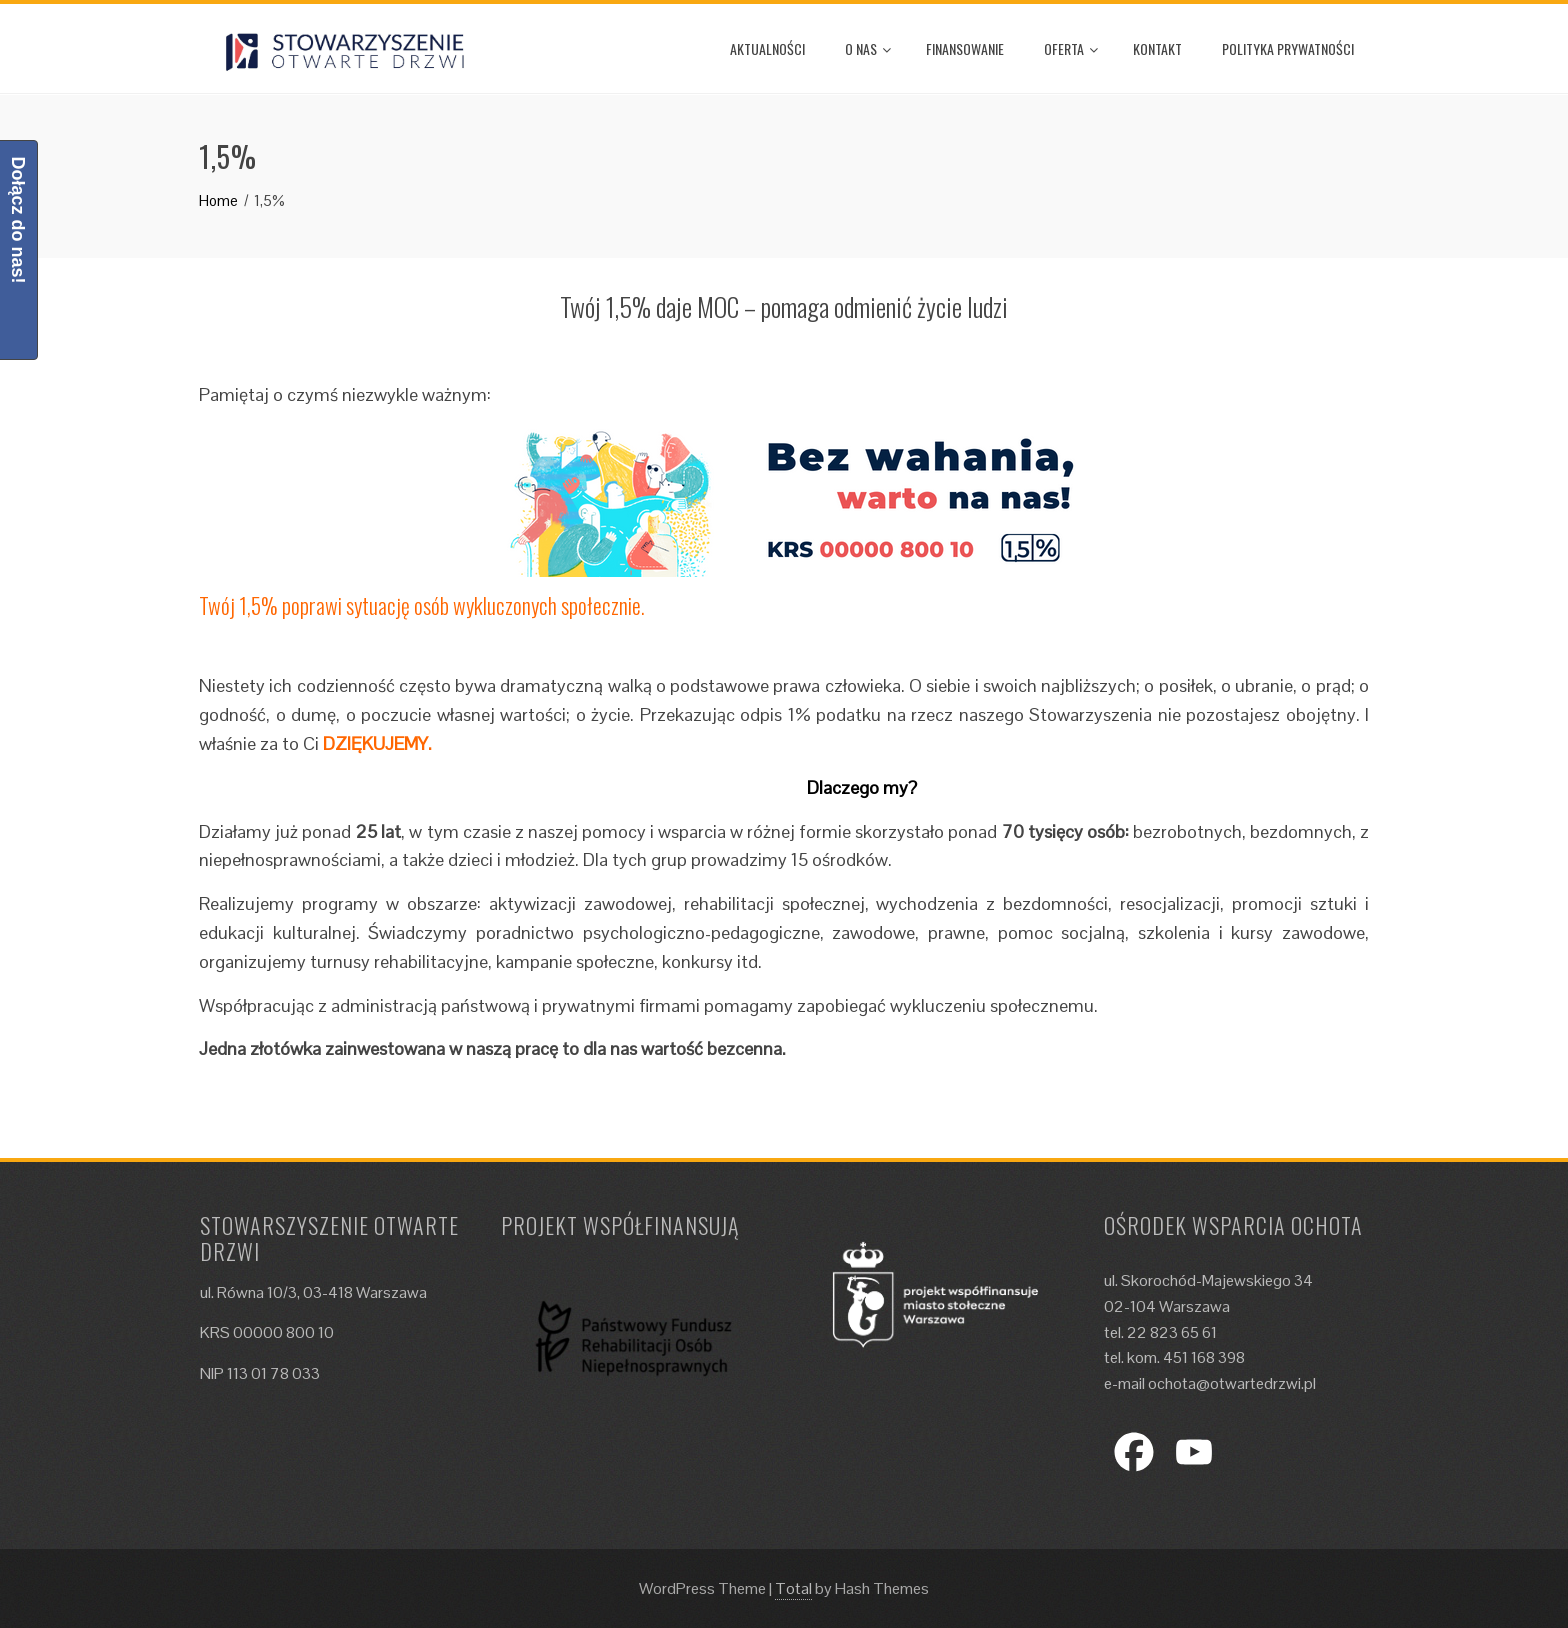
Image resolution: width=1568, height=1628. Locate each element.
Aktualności (767, 48)
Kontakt (1157, 48)
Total (793, 1588)
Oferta (1071, 48)
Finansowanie (965, 48)
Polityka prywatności (1288, 48)
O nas (868, 48)
